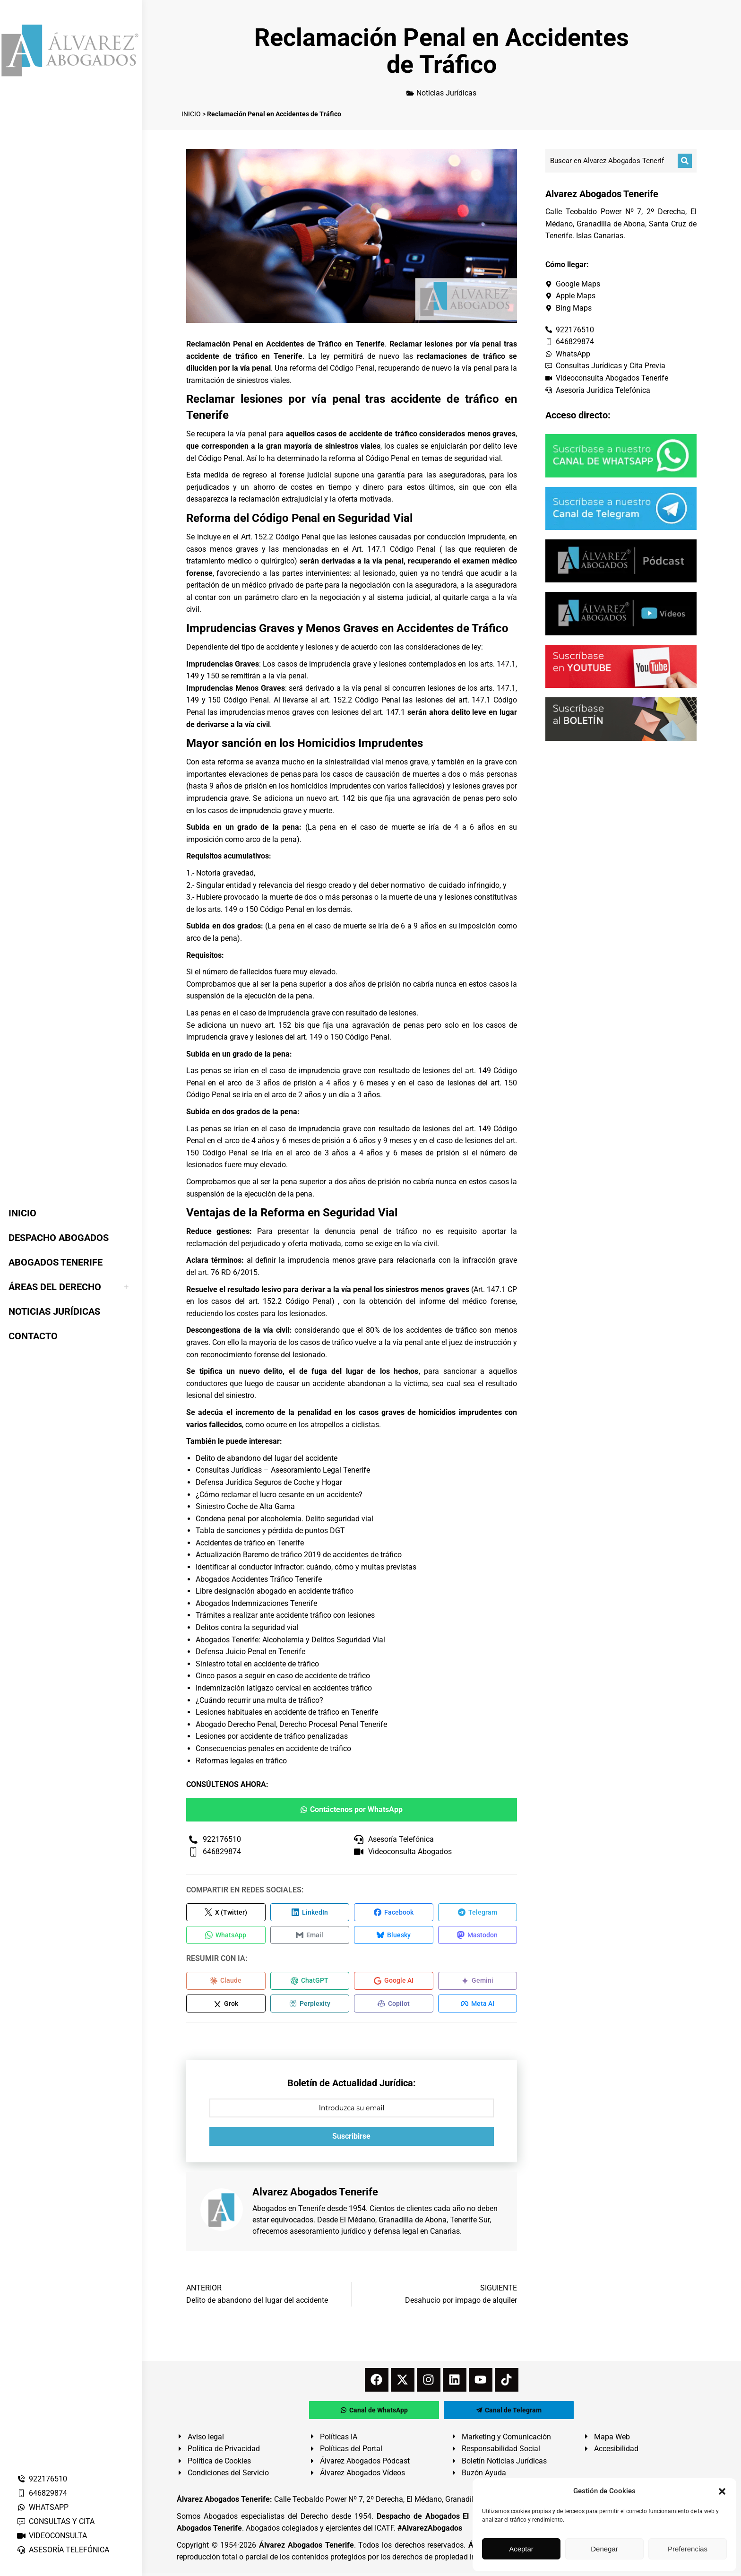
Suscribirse (351, 2139)
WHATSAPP (43, 2507)
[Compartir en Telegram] (477, 1912)
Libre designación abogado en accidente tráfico (274, 1591)
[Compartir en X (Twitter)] (226, 1912)
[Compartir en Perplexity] (310, 2006)
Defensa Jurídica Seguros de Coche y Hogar (269, 1482)
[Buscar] (685, 161)
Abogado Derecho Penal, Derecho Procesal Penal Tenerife (291, 1724)
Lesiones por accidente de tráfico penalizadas (272, 1736)
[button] (722, 2491)
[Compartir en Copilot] (393, 2006)
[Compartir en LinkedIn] (310, 1912)
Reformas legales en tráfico (241, 1760)
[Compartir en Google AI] (393, 1983)
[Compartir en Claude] (226, 1983)
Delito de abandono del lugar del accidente (266, 1458)
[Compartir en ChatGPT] (310, 1983)
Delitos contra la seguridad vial (247, 1627)
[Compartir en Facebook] (393, 1912)
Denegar (604, 2549)
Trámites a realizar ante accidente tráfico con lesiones (285, 1615)
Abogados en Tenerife (288, 2212)
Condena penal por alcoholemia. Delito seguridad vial (284, 1518)
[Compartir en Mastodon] (477, 1936)
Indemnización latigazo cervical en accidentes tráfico (284, 1687)
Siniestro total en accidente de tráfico (257, 1663)
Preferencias (687, 2549)
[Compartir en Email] (310, 1936)
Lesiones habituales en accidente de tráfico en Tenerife (287, 1712)
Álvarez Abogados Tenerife (306, 2548)
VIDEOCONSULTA (52, 2535)
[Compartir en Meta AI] (477, 2006)
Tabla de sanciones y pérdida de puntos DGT (270, 1530)
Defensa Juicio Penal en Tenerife (250, 1651)
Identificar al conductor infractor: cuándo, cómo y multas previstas (306, 1566)
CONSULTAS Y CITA (56, 2521)
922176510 (42, 2478)
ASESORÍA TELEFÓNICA (63, 2549)
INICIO (191, 114)
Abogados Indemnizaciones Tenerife (256, 1603)
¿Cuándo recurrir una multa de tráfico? (259, 1700)
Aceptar (521, 2549)
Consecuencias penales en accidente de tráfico (273, 1748)
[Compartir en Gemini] (477, 1983)
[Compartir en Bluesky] (393, 1936)
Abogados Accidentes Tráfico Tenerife (259, 1579)
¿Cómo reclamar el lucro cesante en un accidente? (279, 1494)
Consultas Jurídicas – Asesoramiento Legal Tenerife (283, 1470)
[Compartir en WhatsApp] (226, 1936)
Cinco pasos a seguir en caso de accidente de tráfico (283, 1675)
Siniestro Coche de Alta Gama (245, 1506)
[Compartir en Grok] (226, 2006)
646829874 (42, 2493)
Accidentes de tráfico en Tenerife (250, 1542)
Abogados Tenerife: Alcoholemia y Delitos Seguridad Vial (290, 1639)
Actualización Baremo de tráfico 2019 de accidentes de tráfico (299, 1554)
